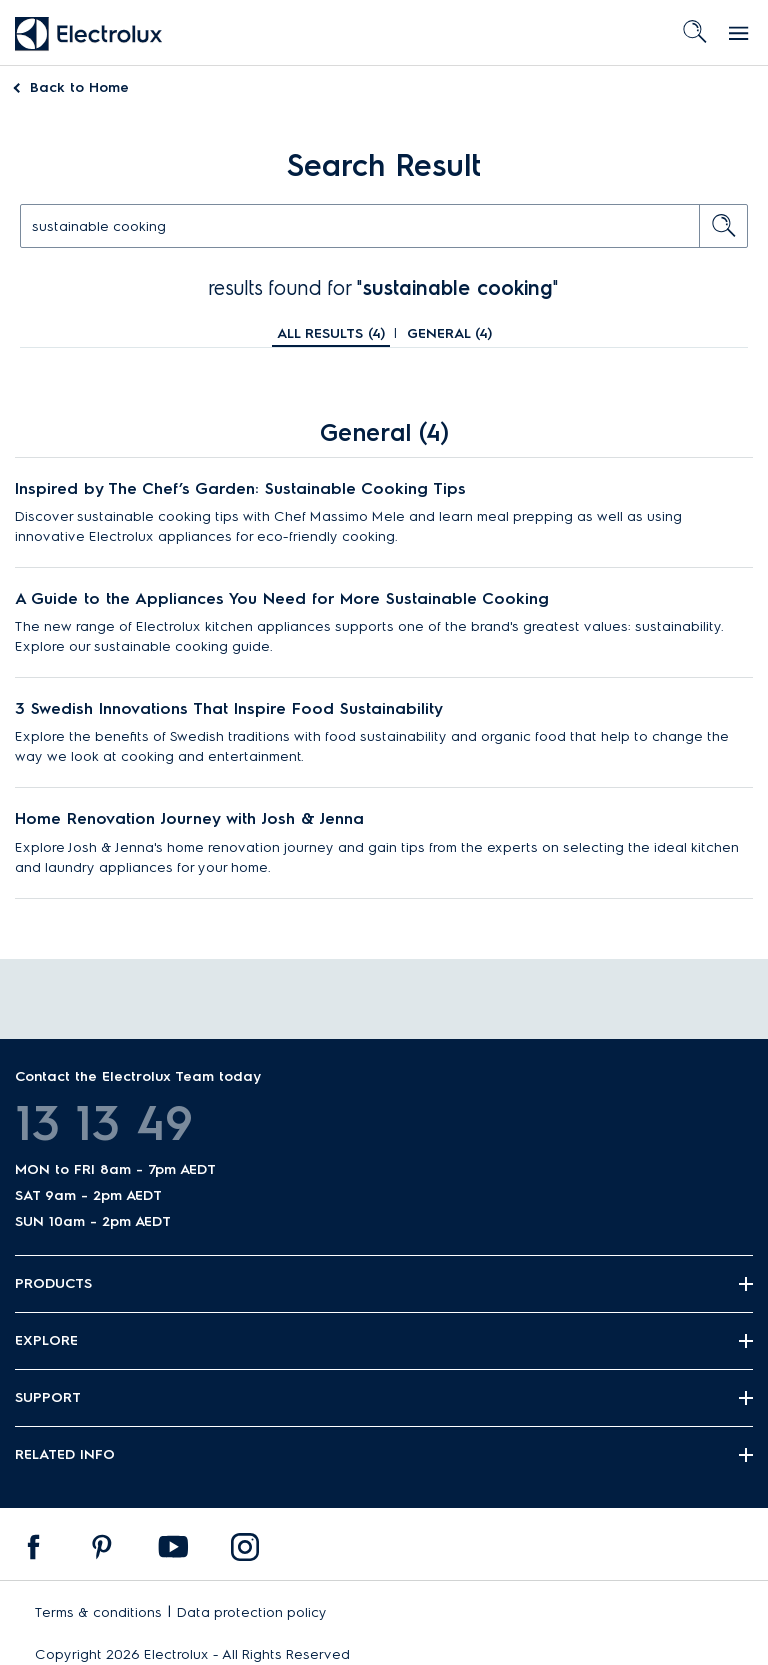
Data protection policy (252, 1612)
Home (79, 87)
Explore (46, 1340)
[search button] (724, 226)
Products (53, 1283)
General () (449, 333)
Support (48, 1397)
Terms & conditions (98, 1612)
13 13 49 (104, 1123)
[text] (384, 226)
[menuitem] (34, 1552)
